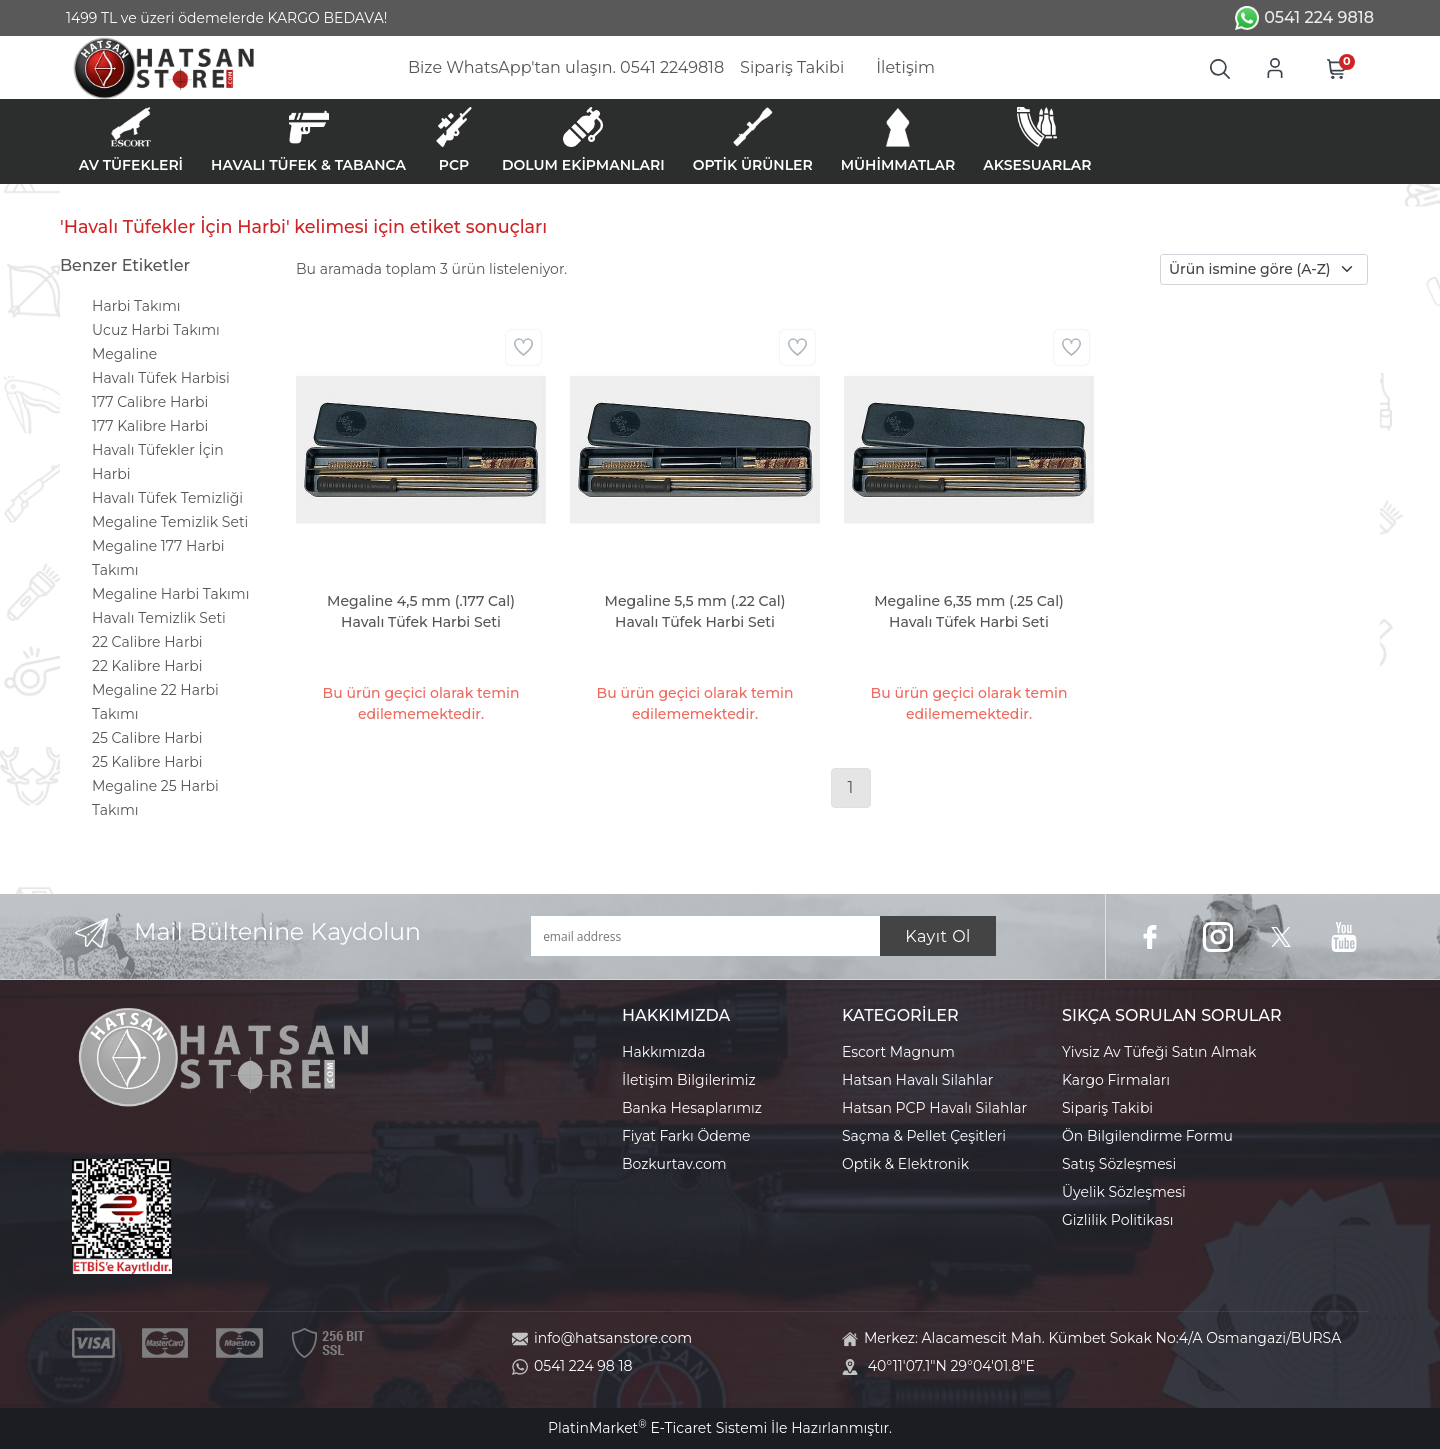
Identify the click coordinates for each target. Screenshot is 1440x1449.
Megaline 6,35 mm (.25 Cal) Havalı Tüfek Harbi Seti (969, 611)
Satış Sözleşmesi (1119, 1164)
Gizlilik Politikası (1117, 1220)
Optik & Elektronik (905, 1164)
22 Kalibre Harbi (147, 666)
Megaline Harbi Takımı (170, 594)
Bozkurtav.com (674, 1164)
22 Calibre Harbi (147, 642)
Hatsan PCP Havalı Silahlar (934, 1108)
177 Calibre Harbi (150, 402)
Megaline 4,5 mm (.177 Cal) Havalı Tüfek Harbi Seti (421, 611)
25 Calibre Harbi (147, 738)
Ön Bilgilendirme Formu (1147, 1136)
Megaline (124, 354)
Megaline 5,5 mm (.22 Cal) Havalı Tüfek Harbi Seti (695, 611)
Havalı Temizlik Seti (159, 618)
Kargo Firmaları (1116, 1080)
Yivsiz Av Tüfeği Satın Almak (1159, 1052)
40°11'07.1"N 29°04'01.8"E (951, 1366)
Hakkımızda (663, 1052)
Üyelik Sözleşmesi (1124, 1192)
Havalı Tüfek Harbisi (161, 378)
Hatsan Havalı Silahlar (917, 1080)
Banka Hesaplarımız (692, 1108)
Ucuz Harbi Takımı (156, 330)
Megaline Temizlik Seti (170, 522)
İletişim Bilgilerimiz (689, 1080)
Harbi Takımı (136, 306)
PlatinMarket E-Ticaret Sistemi (657, 1428)
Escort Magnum (898, 1052)
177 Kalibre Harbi (150, 426)
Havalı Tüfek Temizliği (167, 498)
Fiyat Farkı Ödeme (686, 1136)
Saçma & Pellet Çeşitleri (924, 1136)
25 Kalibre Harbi (147, 762)
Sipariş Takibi (1107, 1108)
